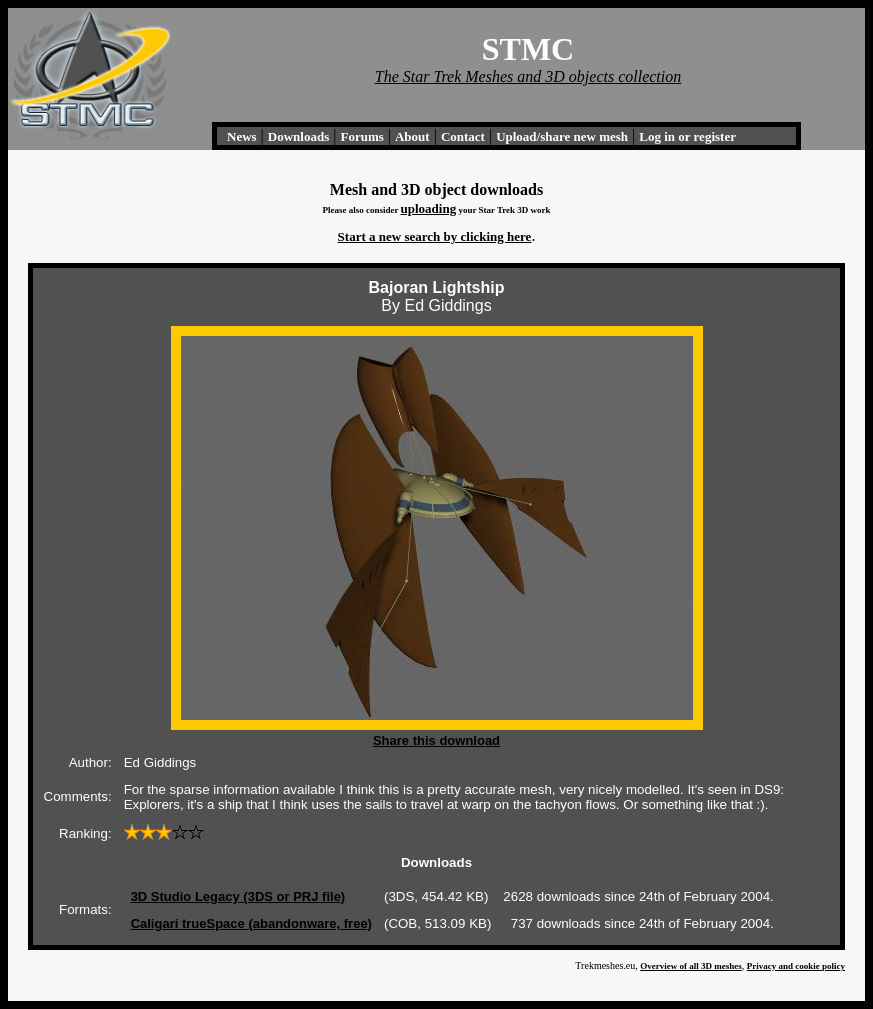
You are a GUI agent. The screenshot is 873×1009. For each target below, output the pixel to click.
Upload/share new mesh (562, 136)
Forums (361, 136)
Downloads (298, 136)
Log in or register (687, 136)
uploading (428, 208)
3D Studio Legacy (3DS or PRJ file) (238, 896)
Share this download (436, 740)
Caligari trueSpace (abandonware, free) (251, 923)
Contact (463, 136)
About (412, 136)
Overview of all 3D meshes (690, 966)
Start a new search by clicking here (435, 236)
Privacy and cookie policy (796, 966)
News (242, 136)
